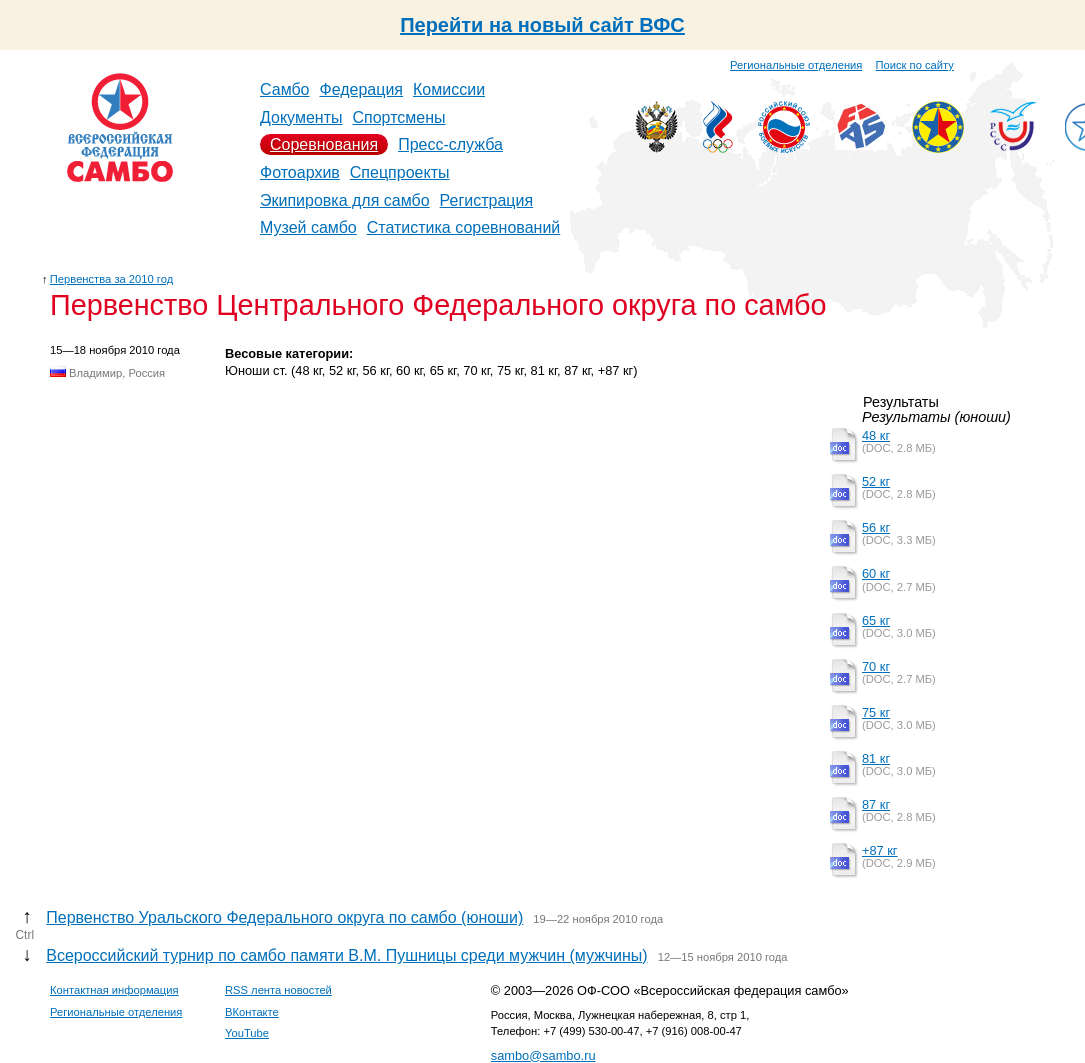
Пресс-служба (450, 144)
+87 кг (880, 850)
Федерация (362, 89)
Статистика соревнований (464, 227)
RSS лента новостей (278, 990)
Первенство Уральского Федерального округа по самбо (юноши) (284, 917)
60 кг (876, 573)
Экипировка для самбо (345, 200)
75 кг (876, 712)
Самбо (285, 89)
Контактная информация (114, 990)
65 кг (876, 620)
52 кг (876, 481)
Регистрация (487, 200)
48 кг (876, 435)
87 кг (876, 804)
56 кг (876, 527)
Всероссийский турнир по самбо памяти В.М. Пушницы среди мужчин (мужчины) (346, 955)
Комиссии (449, 89)
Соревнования (324, 144)
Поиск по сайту (915, 65)
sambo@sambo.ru (543, 1055)
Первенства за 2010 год (111, 279)
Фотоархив (300, 172)
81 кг (876, 758)
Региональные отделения (796, 65)
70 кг (876, 666)
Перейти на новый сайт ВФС (542, 25)
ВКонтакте (252, 1012)
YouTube (247, 1033)
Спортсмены (398, 117)
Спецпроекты (400, 172)
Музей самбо (308, 227)
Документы (301, 117)
